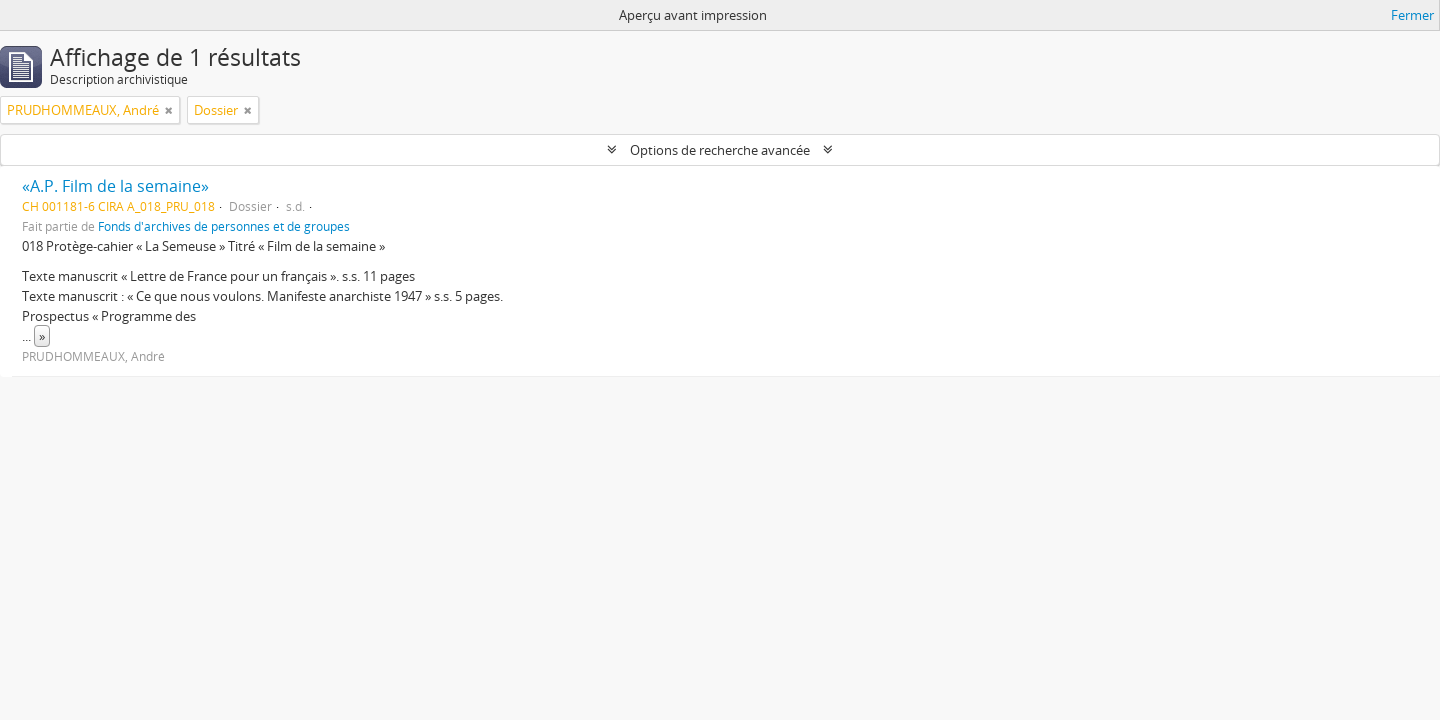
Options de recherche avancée (720, 150)
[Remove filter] (169, 110)
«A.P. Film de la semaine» (115, 186)
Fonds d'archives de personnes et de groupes (224, 226)
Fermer (1412, 15)
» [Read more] (42, 336)
